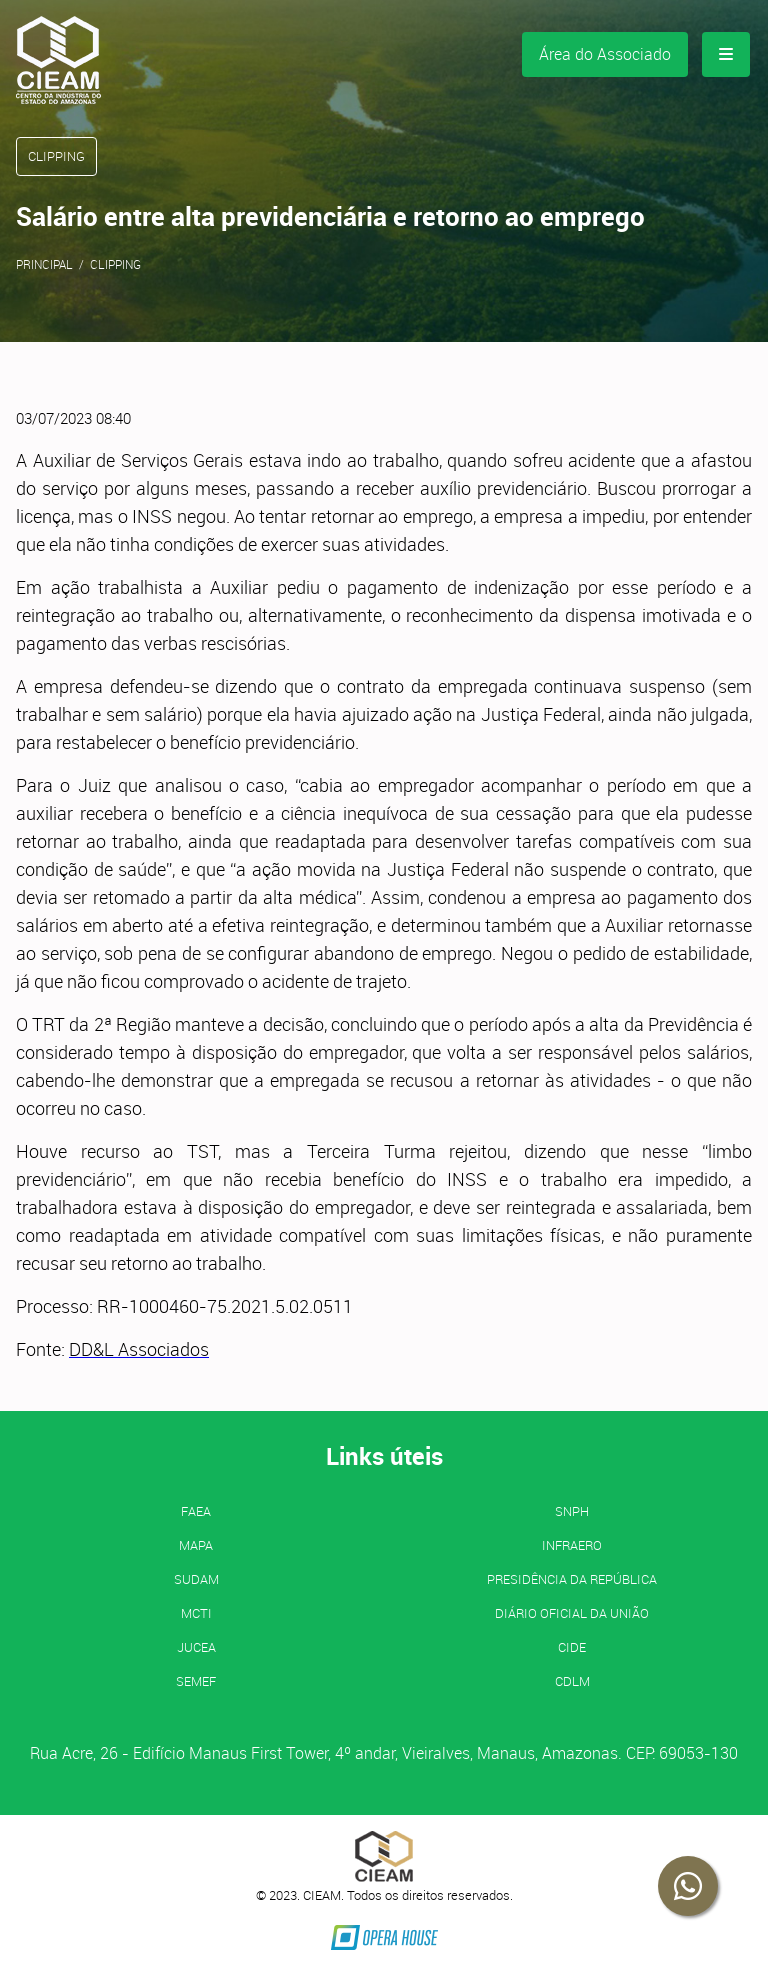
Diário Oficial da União (572, 1613)
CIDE (572, 1647)
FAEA (196, 1511)
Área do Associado (605, 54)
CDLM (572, 1681)
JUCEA (196, 1647)
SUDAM (196, 1579)
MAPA (196, 1545)
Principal (44, 264)
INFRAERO (572, 1545)
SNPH (572, 1511)
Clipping (115, 264)
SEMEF (196, 1681)
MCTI (196, 1613)
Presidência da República (572, 1579)
